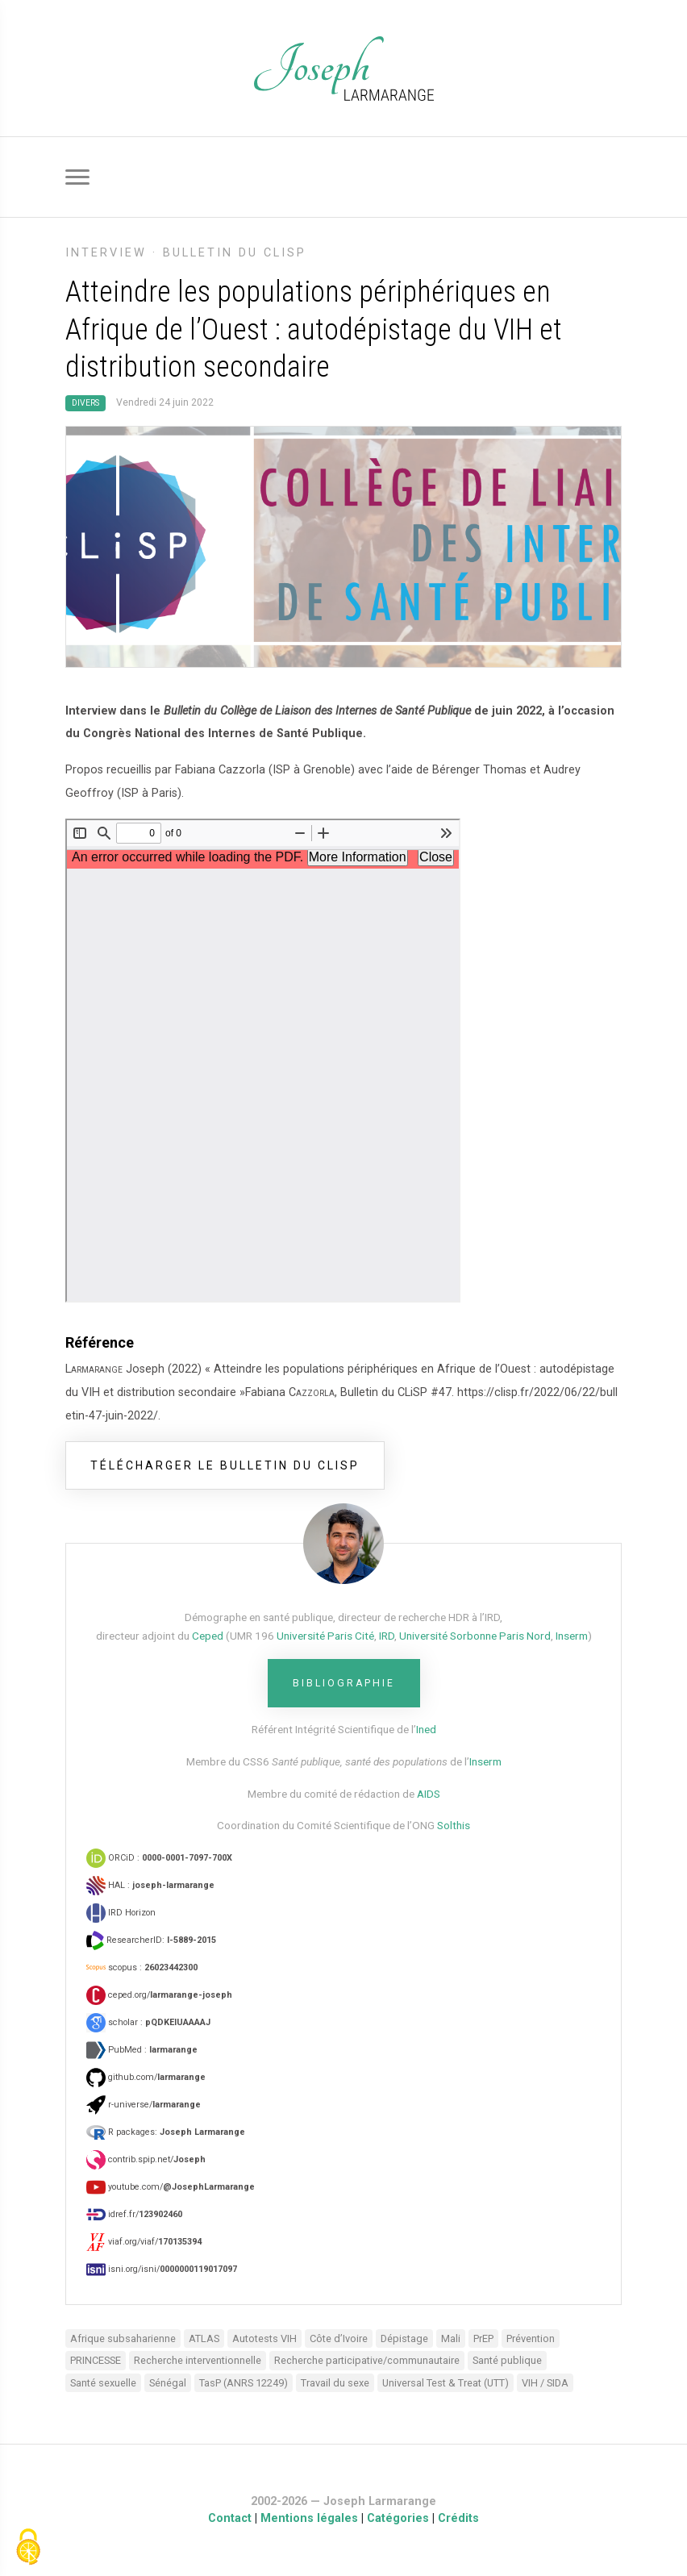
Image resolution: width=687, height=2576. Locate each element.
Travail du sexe (335, 2383)
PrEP (483, 2338)
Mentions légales (309, 2518)
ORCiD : (159, 1858)
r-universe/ (143, 2104)
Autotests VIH (264, 2338)
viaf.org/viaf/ (144, 2241)
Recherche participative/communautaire (367, 2360)
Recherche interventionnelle (197, 2360)
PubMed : (142, 2050)
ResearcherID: (151, 1940)
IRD (386, 1635)
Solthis (453, 1825)
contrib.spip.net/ (146, 2159)
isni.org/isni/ (161, 2269)
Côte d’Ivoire (339, 2338)
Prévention (530, 2338)
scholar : (148, 2022)
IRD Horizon (121, 1912)
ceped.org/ (159, 1995)
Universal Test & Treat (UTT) (445, 2383)
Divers (85, 403)
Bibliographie (344, 1683)
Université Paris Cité (325, 1635)
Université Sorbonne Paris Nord (475, 1635)
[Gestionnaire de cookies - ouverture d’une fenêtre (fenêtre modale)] (28, 2548)
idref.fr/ (134, 2214)
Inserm (572, 1635)
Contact (230, 2518)
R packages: (165, 2132)
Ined (426, 1729)
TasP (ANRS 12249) (243, 2383)
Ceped (207, 1635)
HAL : (150, 1885)
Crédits (458, 2518)
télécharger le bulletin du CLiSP (225, 1465)
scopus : (142, 1967)
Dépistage (404, 2338)
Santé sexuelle (103, 2383)
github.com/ (146, 2077)
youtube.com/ (170, 2187)
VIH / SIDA (545, 2383)
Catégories (398, 2518)
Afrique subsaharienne (123, 2338)
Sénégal (167, 2383)
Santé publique (507, 2360)
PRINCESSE (95, 2360)
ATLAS (204, 2338)
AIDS (428, 1793)
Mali (450, 2338)
